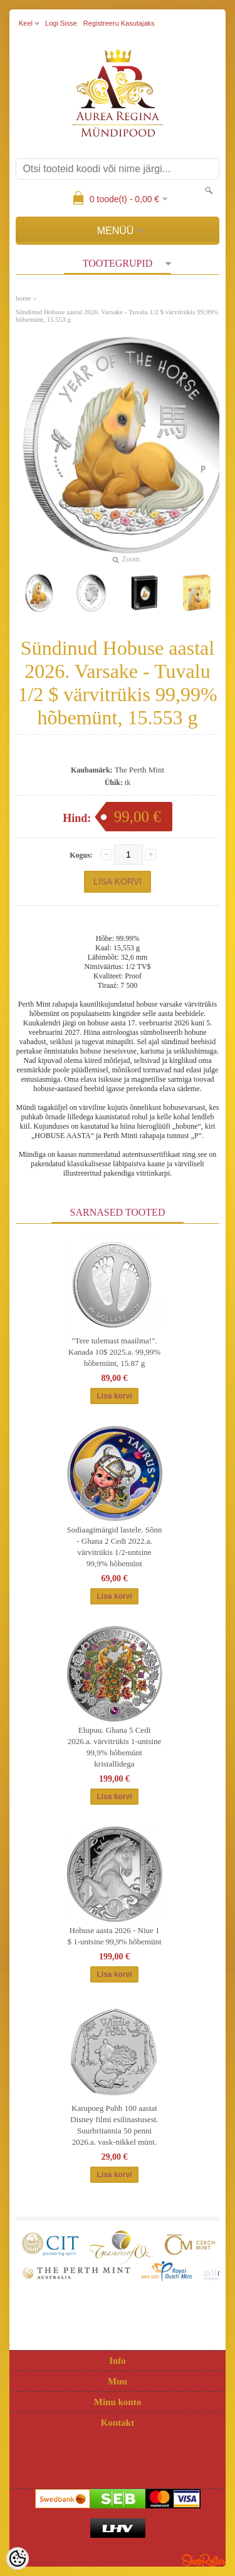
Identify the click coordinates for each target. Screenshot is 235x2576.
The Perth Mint (139, 769)
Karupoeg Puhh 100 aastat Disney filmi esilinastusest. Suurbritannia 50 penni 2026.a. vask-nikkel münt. (114, 2125)
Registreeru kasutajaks (119, 23)
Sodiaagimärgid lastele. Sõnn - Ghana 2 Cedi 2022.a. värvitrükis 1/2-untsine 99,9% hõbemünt (114, 1546)
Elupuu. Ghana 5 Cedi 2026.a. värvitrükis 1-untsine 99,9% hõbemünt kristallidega (114, 1746)
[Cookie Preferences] (17, 2558)
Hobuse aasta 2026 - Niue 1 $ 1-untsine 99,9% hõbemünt (114, 1936)
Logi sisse (61, 23)
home (23, 298)
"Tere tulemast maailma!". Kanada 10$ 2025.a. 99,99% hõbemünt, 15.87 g (114, 1352)
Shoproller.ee (204, 2560)
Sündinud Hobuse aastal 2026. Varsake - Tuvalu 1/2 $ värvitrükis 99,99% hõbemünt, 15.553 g (117, 315)
